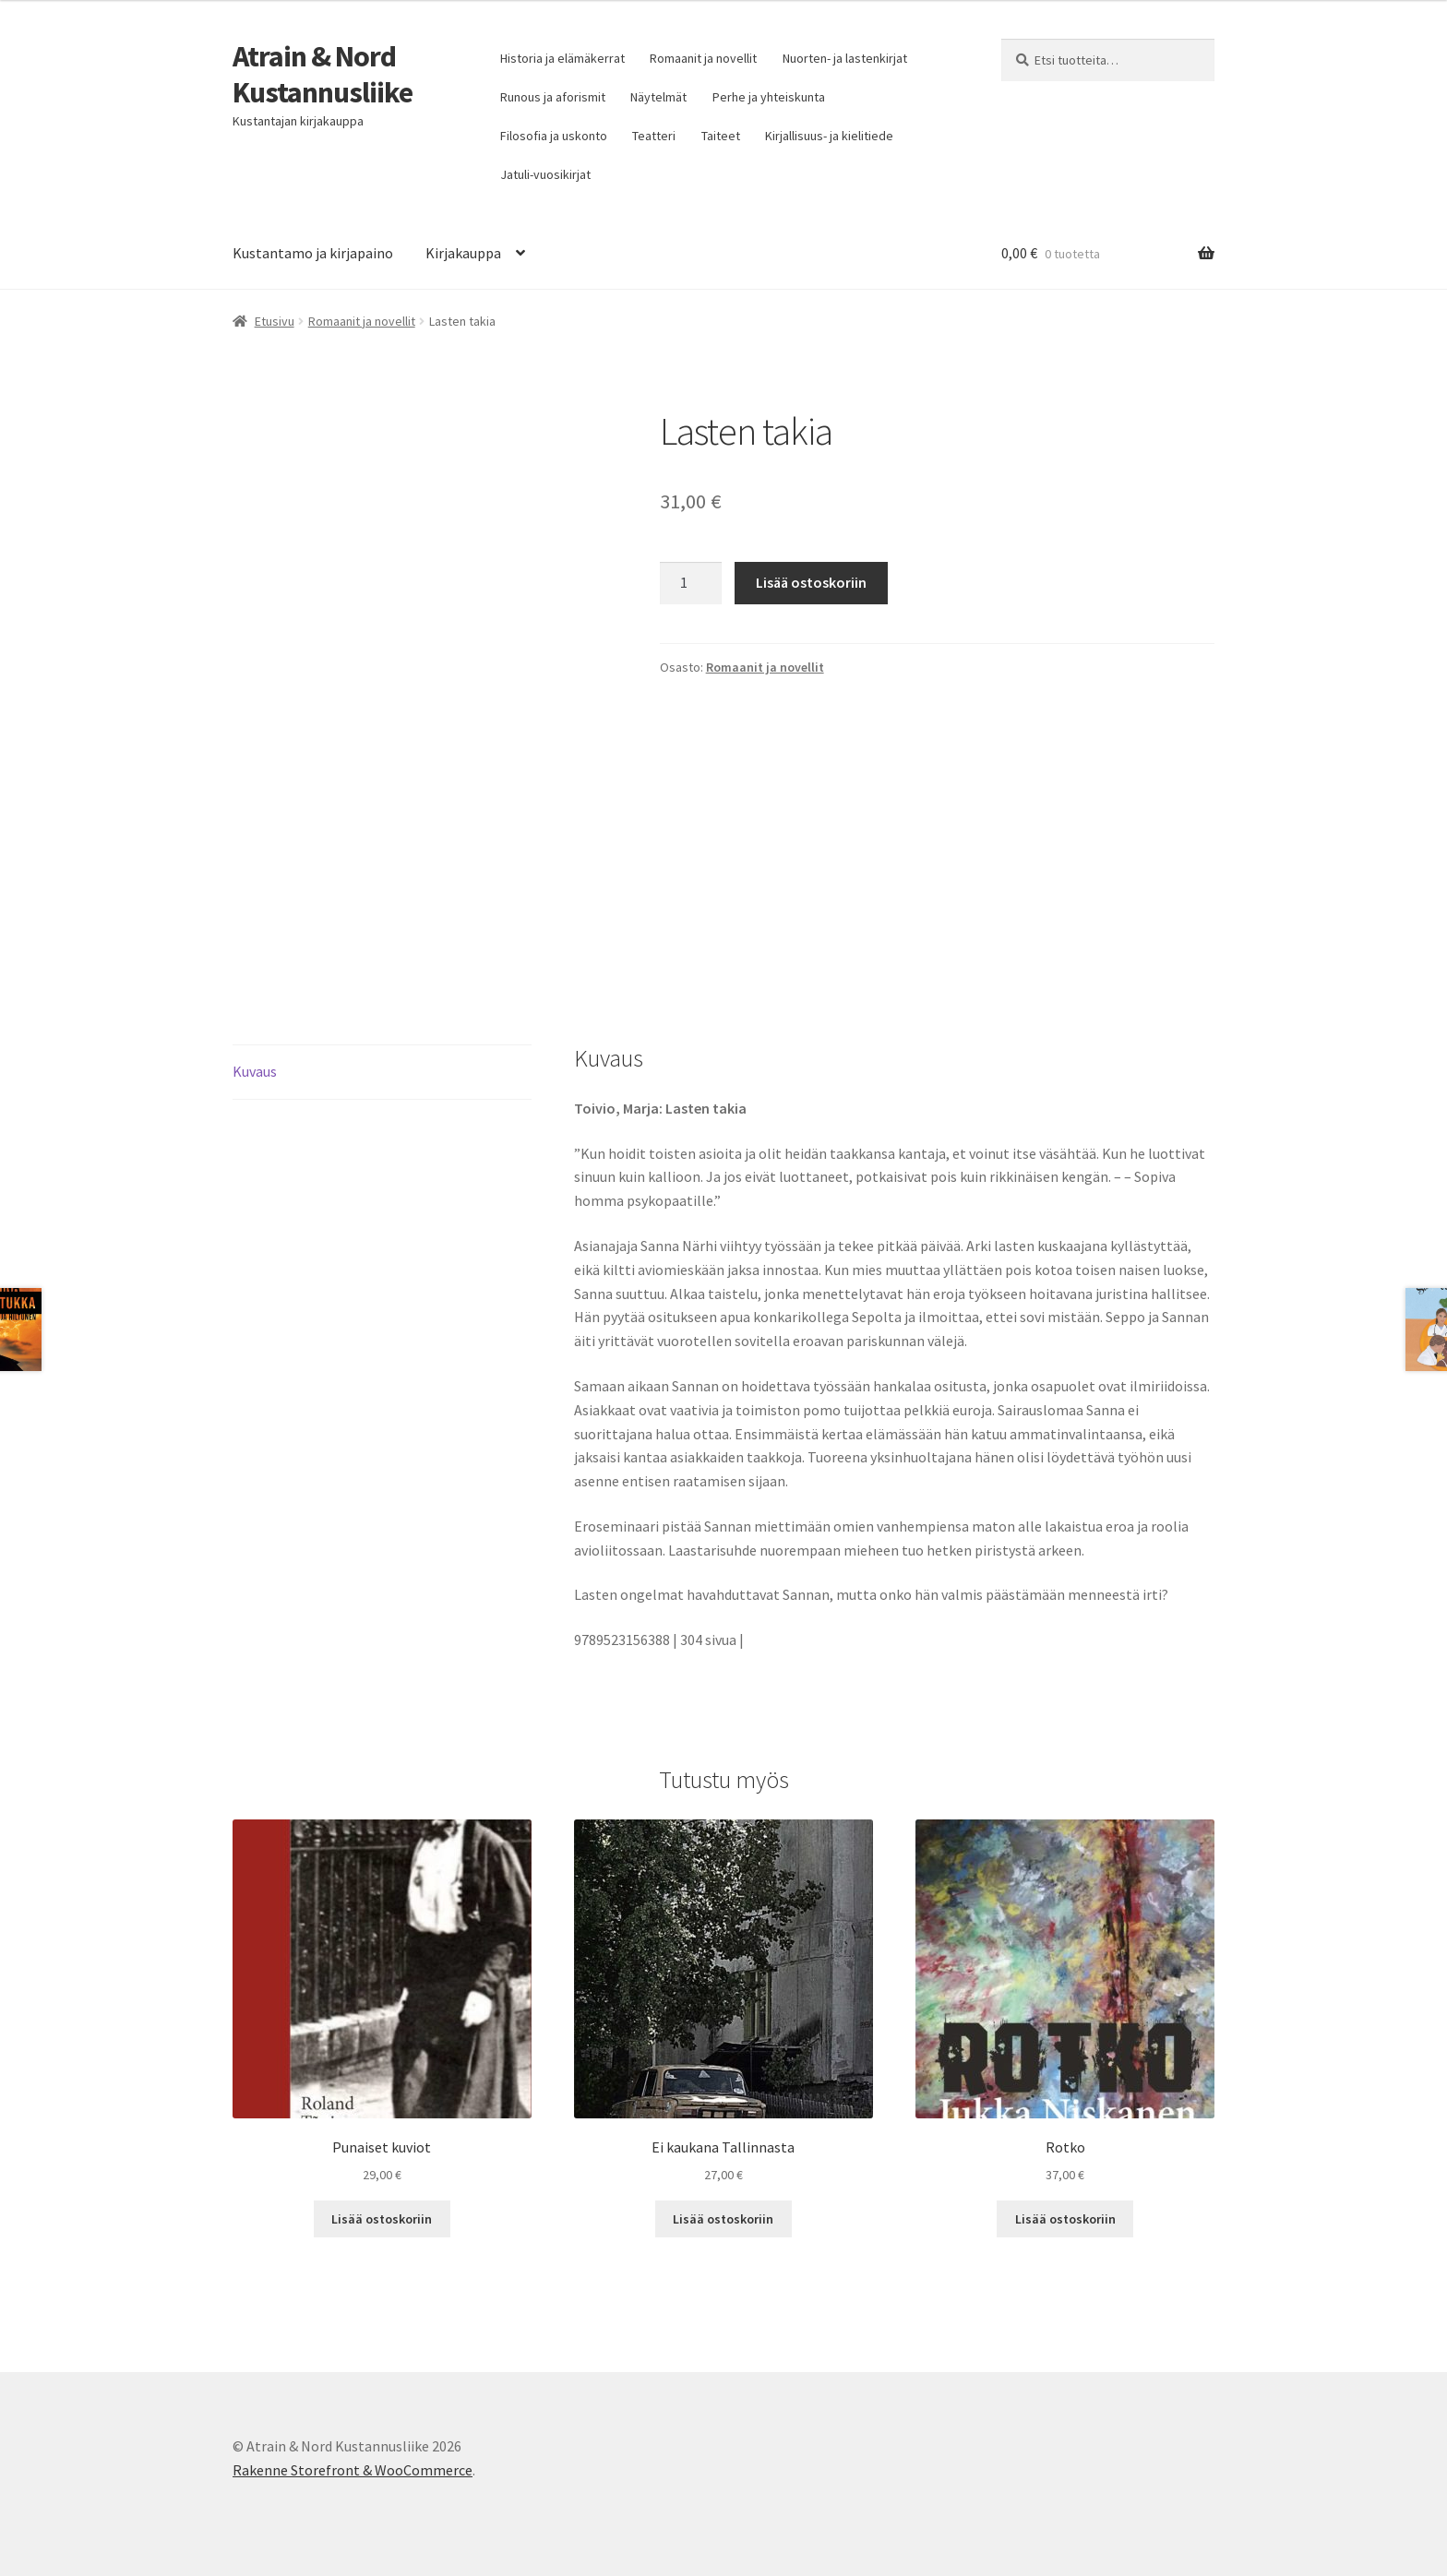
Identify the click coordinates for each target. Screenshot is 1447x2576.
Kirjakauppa (463, 253)
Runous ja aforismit (552, 97)
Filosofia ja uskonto (553, 135)
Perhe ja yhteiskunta (768, 97)
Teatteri (654, 135)
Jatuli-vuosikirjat (545, 174)
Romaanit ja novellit (703, 58)
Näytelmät (658, 97)
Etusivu (274, 321)
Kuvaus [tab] (255, 1071)
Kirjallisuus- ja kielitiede (829, 135)
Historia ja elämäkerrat (562, 58)
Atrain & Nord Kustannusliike (323, 74)
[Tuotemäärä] (691, 583)
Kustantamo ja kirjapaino (313, 253)
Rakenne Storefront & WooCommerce (352, 2470)
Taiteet (720, 135)
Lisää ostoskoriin (811, 582)
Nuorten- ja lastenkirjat (845, 58)
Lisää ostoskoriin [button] (381, 2219)
